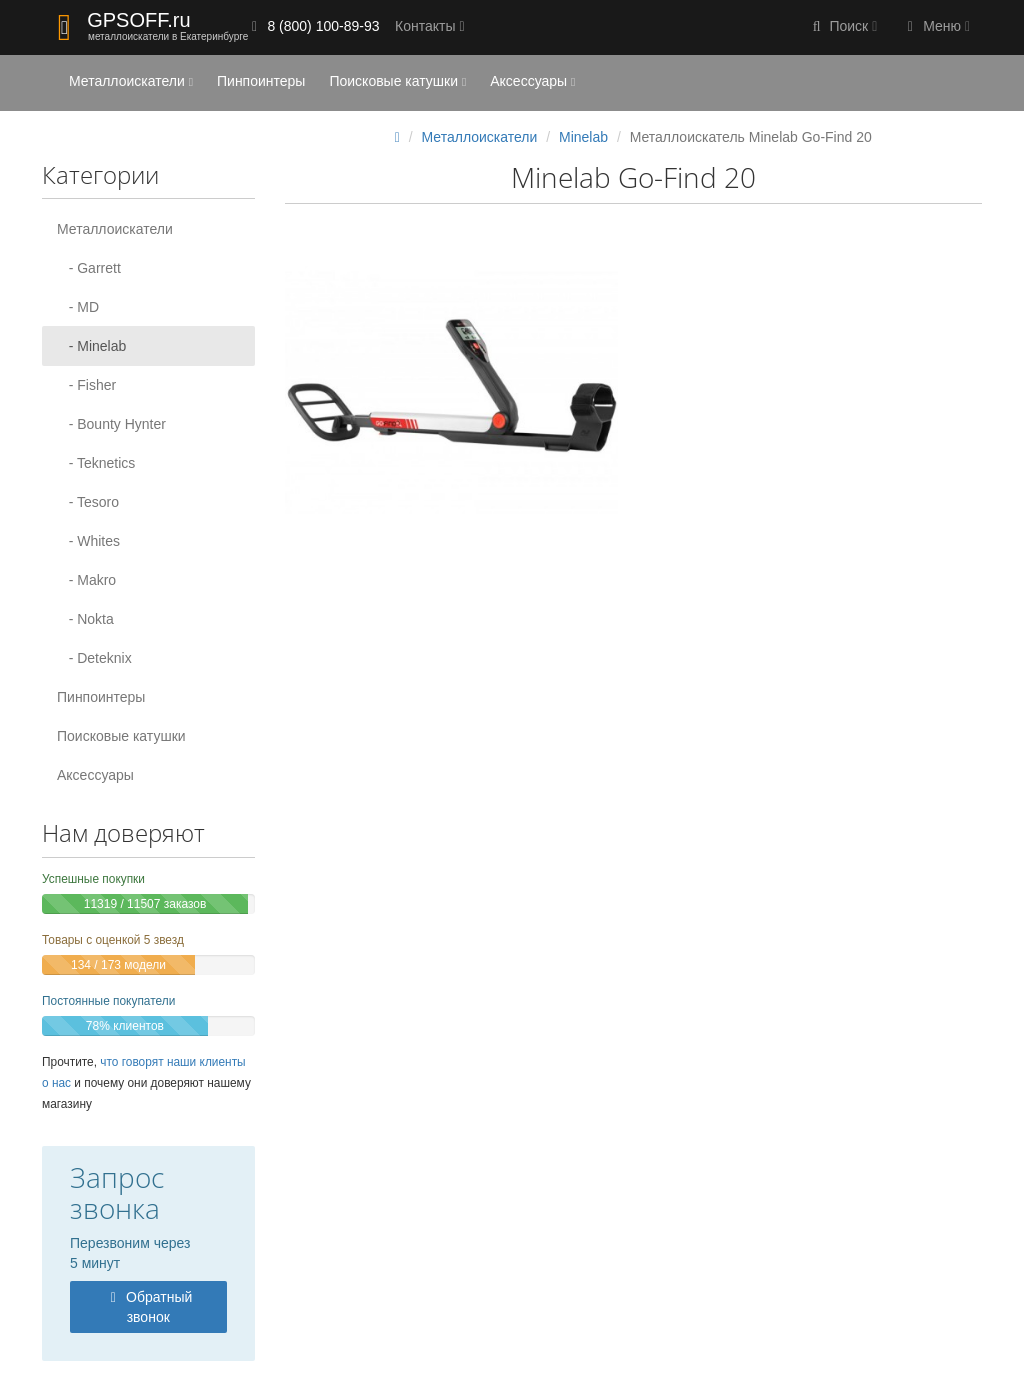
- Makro (86, 580)
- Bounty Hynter (111, 424)
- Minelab (91, 346)
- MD (78, 307)
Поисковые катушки (397, 81)
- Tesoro (88, 502)
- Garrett (89, 268)
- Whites (88, 541)
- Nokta (85, 619)
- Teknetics (96, 463)
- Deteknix (94, 658)
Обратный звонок (148, 1307)
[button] (843, 27)
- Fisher (86, 385)
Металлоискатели (131, 81)
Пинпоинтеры (261, 81)
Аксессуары (532, 81)
